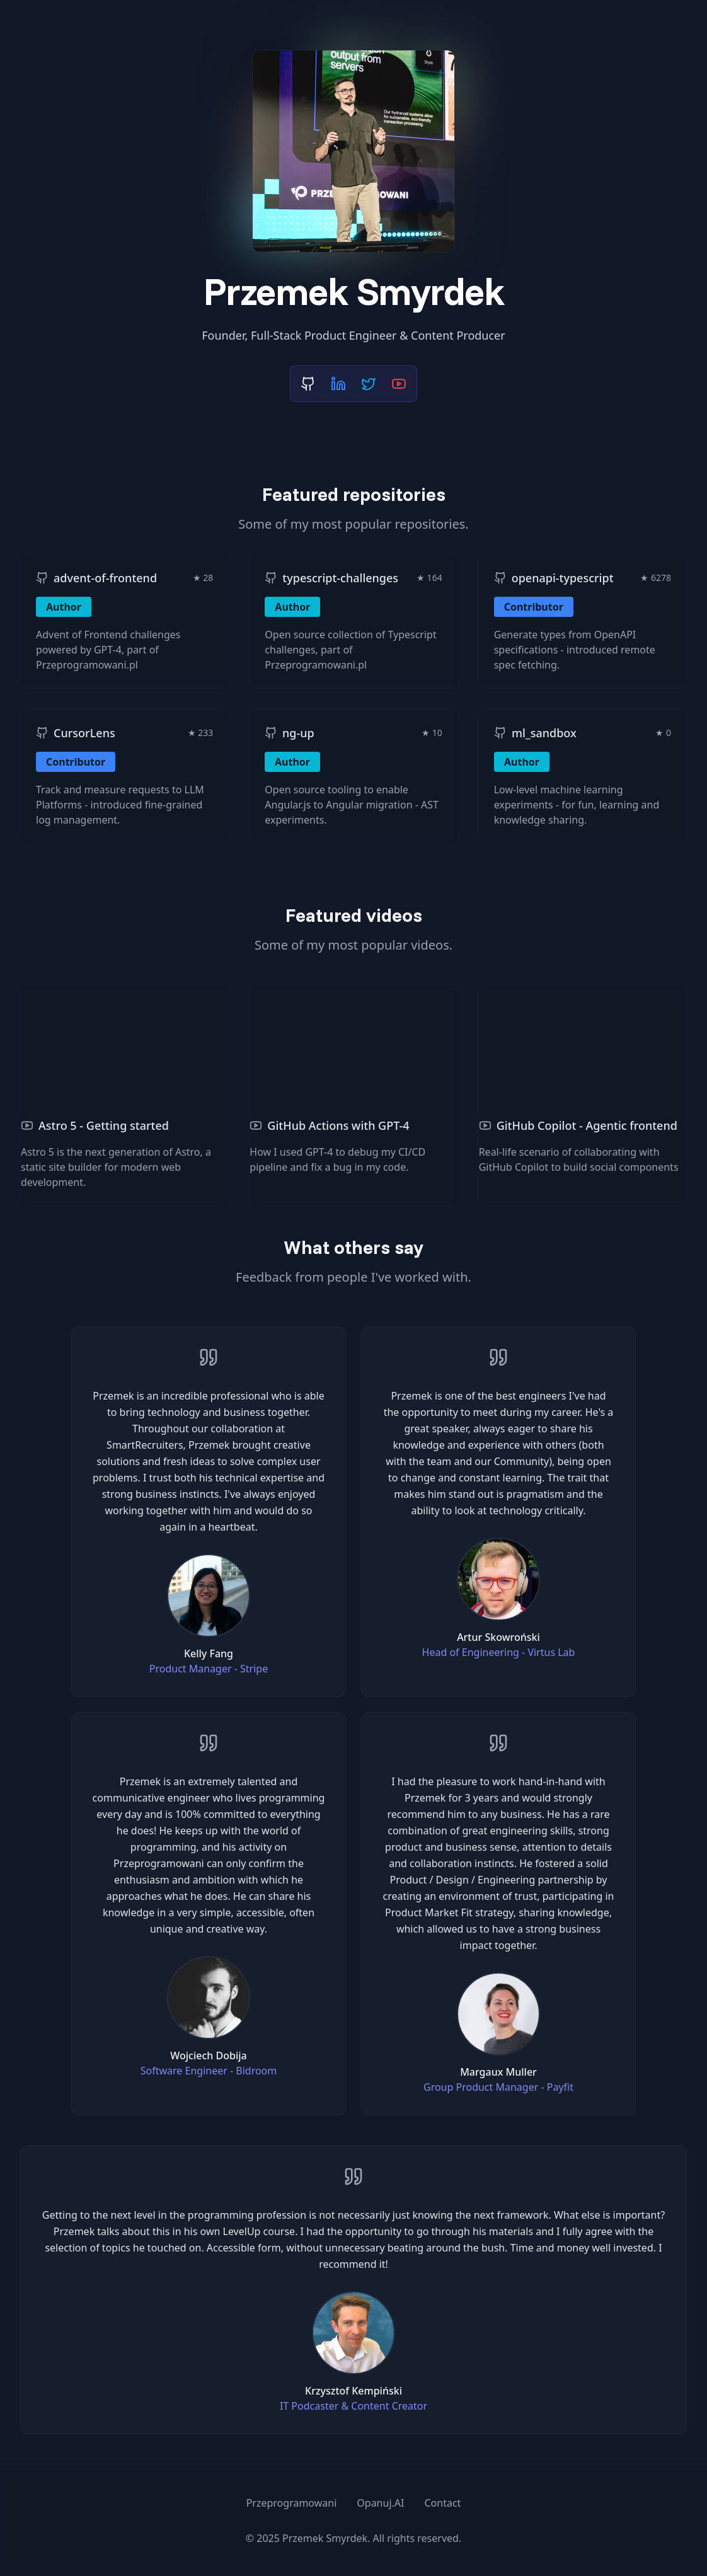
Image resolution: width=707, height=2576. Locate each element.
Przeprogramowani (291, 2503)
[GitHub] (308, 383)
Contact (442, 2503)
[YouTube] (398, 383)
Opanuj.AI (380, 2503)
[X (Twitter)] (368, 383)
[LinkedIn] (338, 383)
